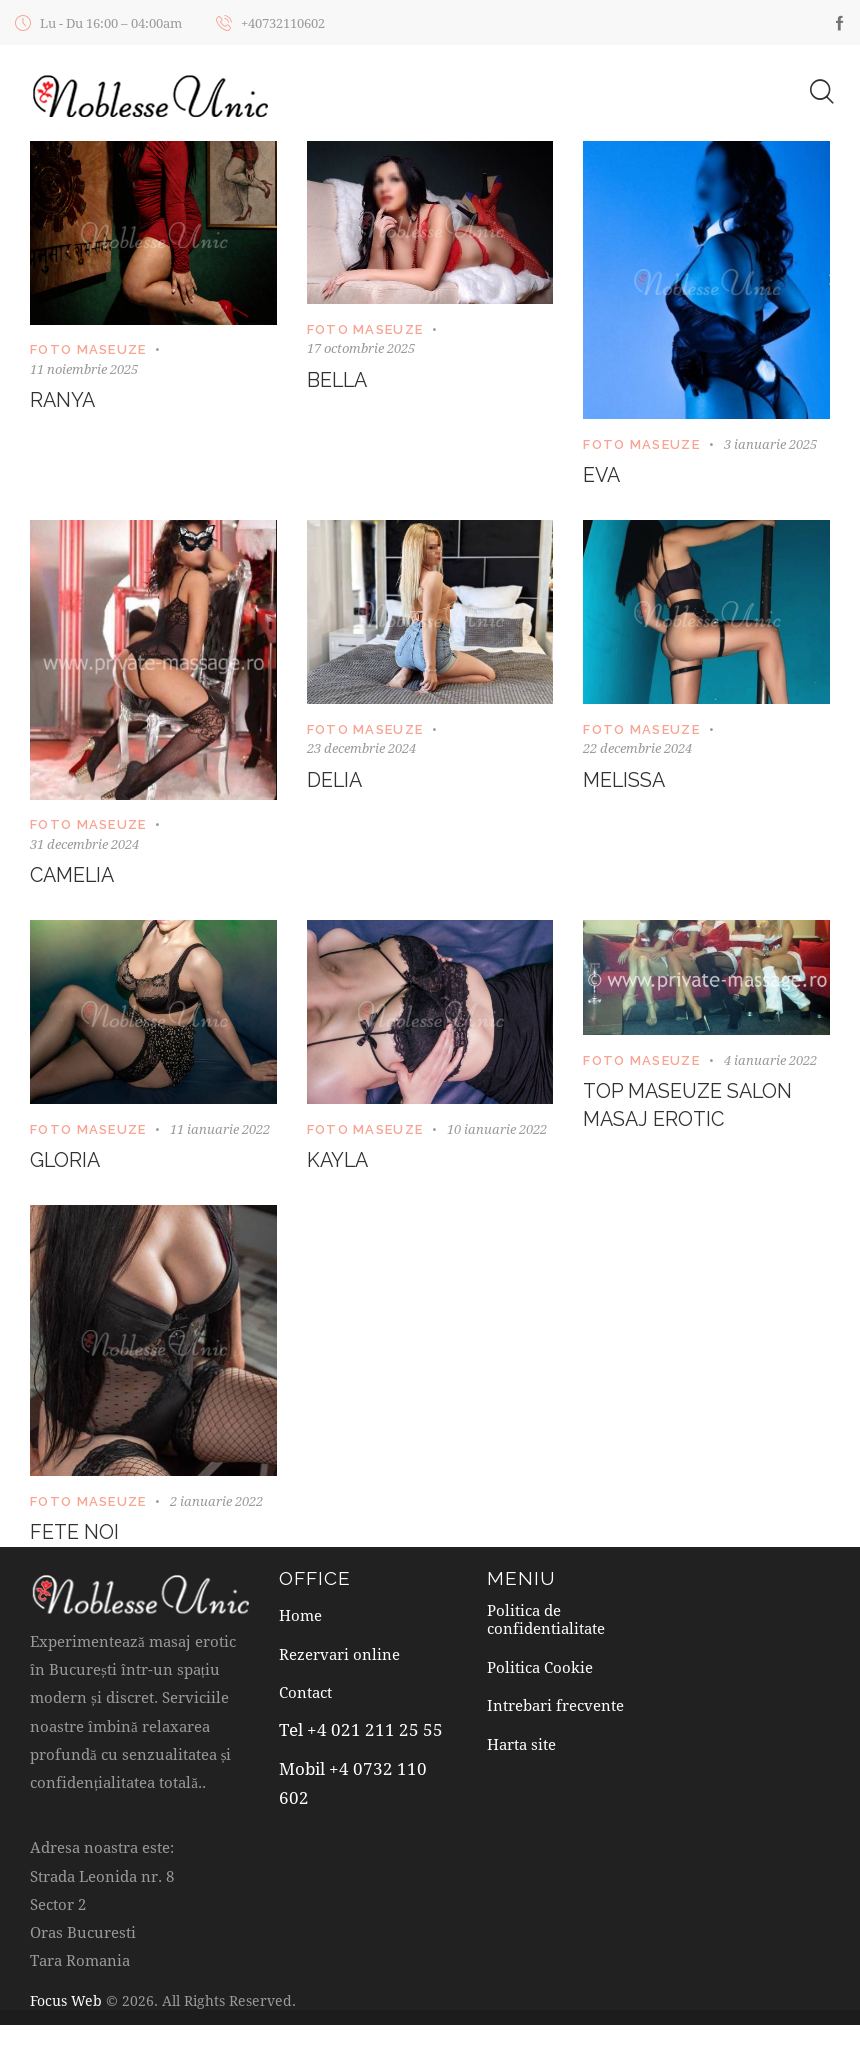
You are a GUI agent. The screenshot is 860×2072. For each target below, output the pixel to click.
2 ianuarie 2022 (216, 1504)
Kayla (339, 1164)
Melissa (625, 782)
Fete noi (75, 1536)
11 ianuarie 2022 (220, 1131)
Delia (335, 782)
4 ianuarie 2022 (770, 1062)
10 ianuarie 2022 (497, 1131)
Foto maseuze (88, 350)
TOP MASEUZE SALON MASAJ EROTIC (690, 1108)
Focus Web (66, 2003)
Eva (602, 477)
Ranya (63, 402)
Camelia (74, 878)
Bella (338, 381)
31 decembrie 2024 (84, 845)
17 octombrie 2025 (361, 349)
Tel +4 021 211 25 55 (360, 1735)
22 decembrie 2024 (637, 749)
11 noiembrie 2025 (84, 369)
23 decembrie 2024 (361, 749)
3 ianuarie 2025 (770, 444)
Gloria (66, 1164)
